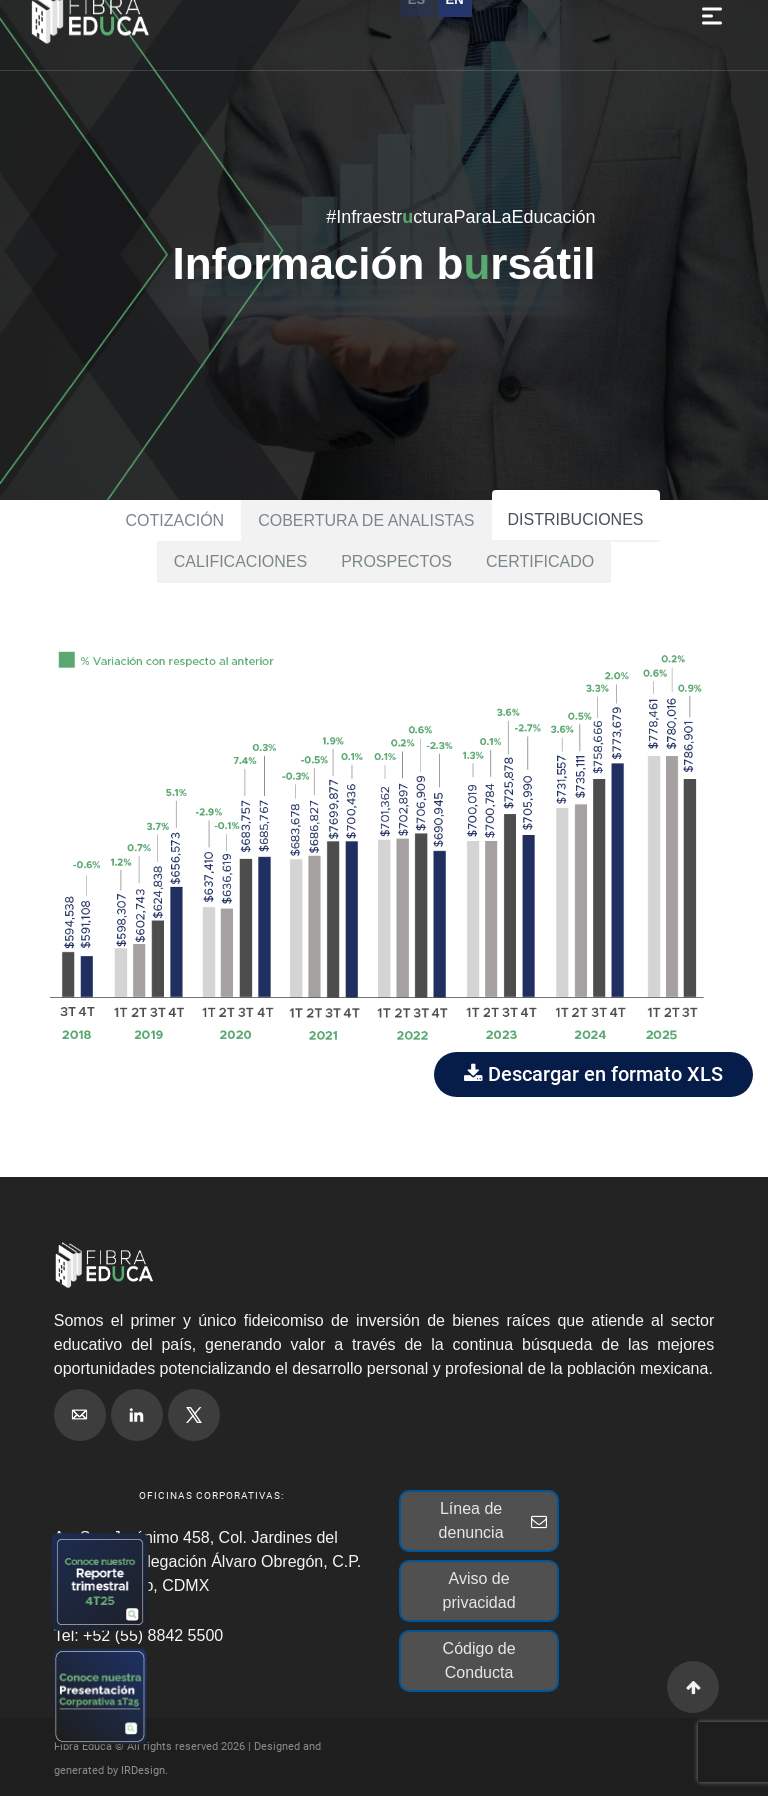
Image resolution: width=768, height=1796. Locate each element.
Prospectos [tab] (396, 561)
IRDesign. (144, 1770)
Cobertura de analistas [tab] (366, 520)
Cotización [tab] (174, 520)
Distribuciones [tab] (576, 519)
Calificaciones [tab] (240, 561)
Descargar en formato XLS (593, 1074)
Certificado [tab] (540, 561)
